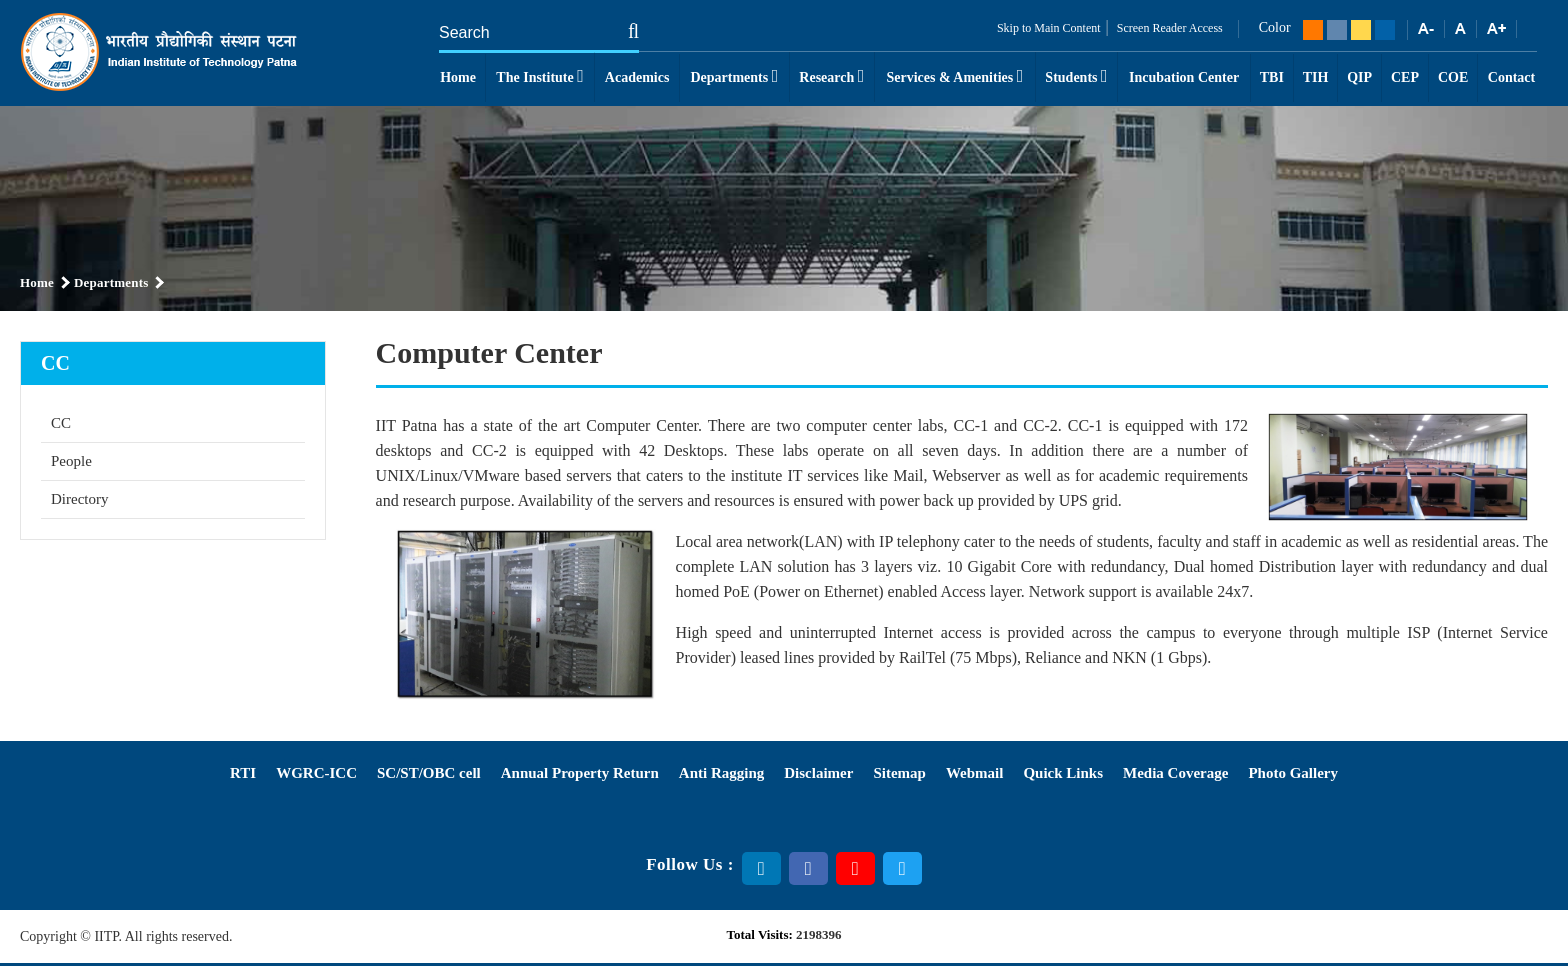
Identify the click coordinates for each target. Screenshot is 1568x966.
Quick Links (1063, 773)
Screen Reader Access (1168, 28)
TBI (1272, 77)
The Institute (539, 76)
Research (831, 76)
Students (1076, 76)
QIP (1359, 77)
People (71, 461)
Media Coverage (1175, 773)
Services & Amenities (954, 76)
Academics (637, 77)
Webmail (975, 773)
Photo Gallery (1293, 773)
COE (1453, 77)
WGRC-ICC (316, 773)
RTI (243, 773)
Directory (79, 499)
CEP (1405, 77)
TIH (1316, 77)
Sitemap (899, 773)
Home (458, 77)
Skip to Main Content (1049, 28)
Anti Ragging (721, 773)
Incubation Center (1184, 77)
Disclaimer (818, 773)
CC (61, 423)
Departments (734, 76)
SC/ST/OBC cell (429, 773)
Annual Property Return (580, 773)
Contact (1511, 77)
